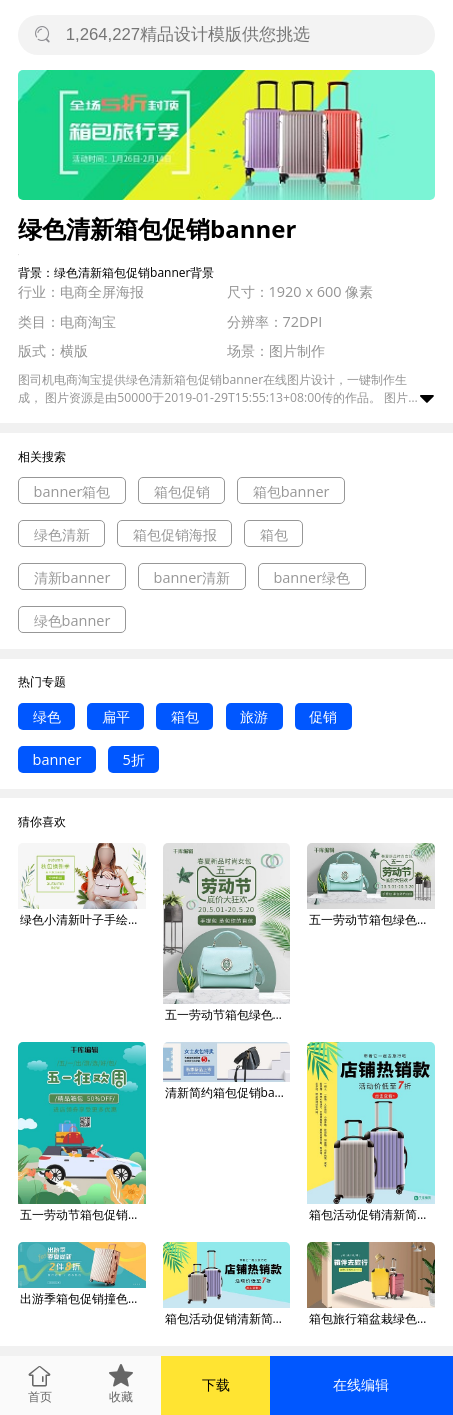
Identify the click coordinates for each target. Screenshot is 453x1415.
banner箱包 (72, 491)
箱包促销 (182, 491)
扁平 (116, 716)
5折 (134, 759)
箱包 (274, 534)
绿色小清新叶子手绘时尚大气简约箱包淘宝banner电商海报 (83, 919)
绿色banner (72, 620)
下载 (216, 1384)
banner (57, 759)
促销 (323, 716)
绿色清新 (62, 534)
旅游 (254, 716)
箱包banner (291, 491)
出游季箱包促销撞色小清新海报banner (83, 1298)
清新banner (72, 577)
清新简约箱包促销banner (228, 1092)
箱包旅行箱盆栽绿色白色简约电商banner (372, 1318)
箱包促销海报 (175, 534)
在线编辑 (361, 1384)
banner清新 (192, 577)
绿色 (47, 716)
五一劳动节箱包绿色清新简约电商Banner (228, 1014)
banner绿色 (311, 577)
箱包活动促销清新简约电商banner (372, 1214)
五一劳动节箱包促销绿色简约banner (83, 1214)
